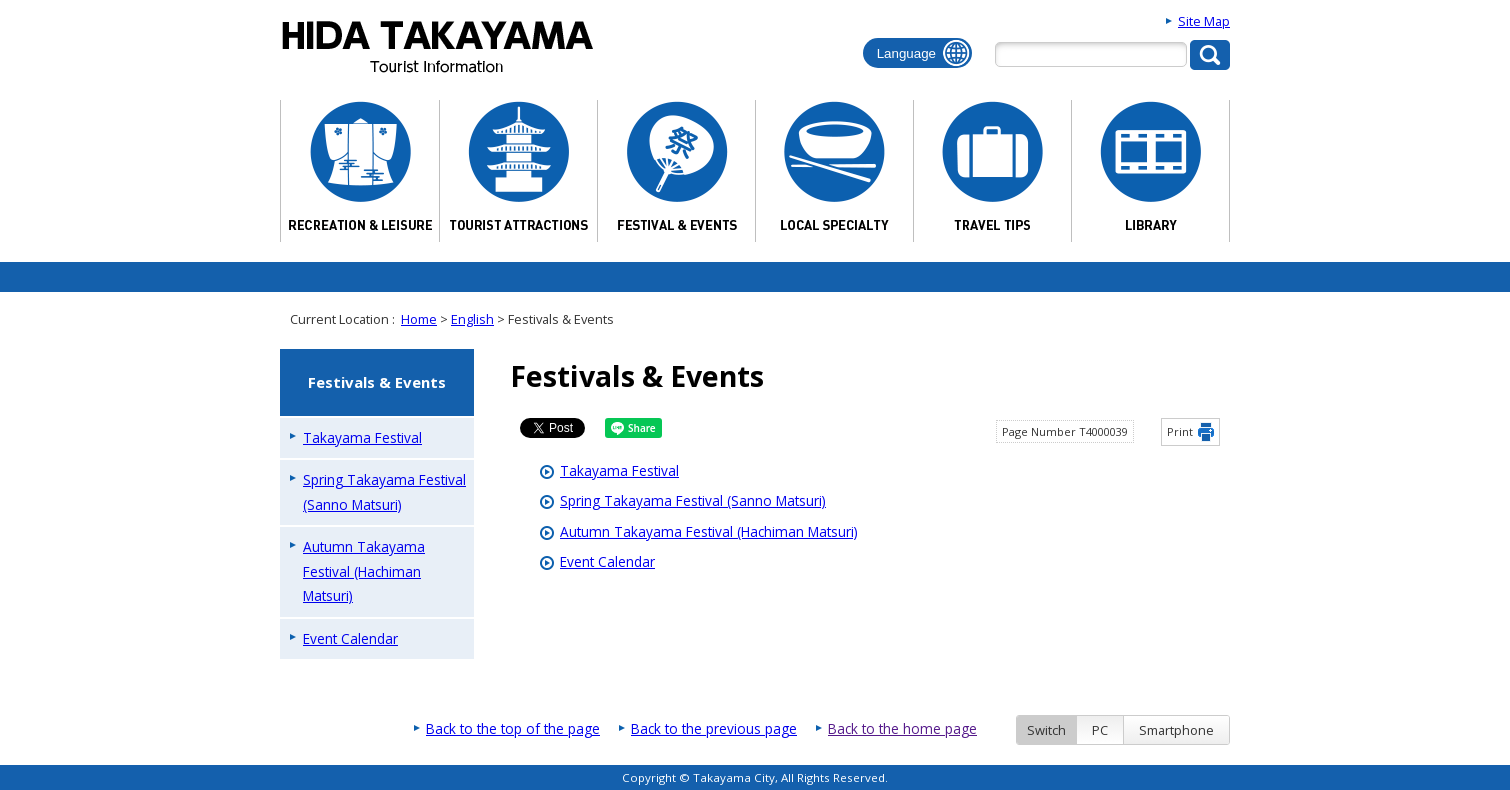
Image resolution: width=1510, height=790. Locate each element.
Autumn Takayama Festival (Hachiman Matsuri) (709, 531)
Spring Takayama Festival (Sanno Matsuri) (693, 500)
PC (1100, 730)
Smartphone (1176, 730)
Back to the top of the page (513, 728)
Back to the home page (902, 728)
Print (1180, 431)
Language (906, 53)
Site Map (1204, 21)
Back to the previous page (714, 728)
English (472, 319)
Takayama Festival (619, 470)
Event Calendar (607, 561)
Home (419, 319)
